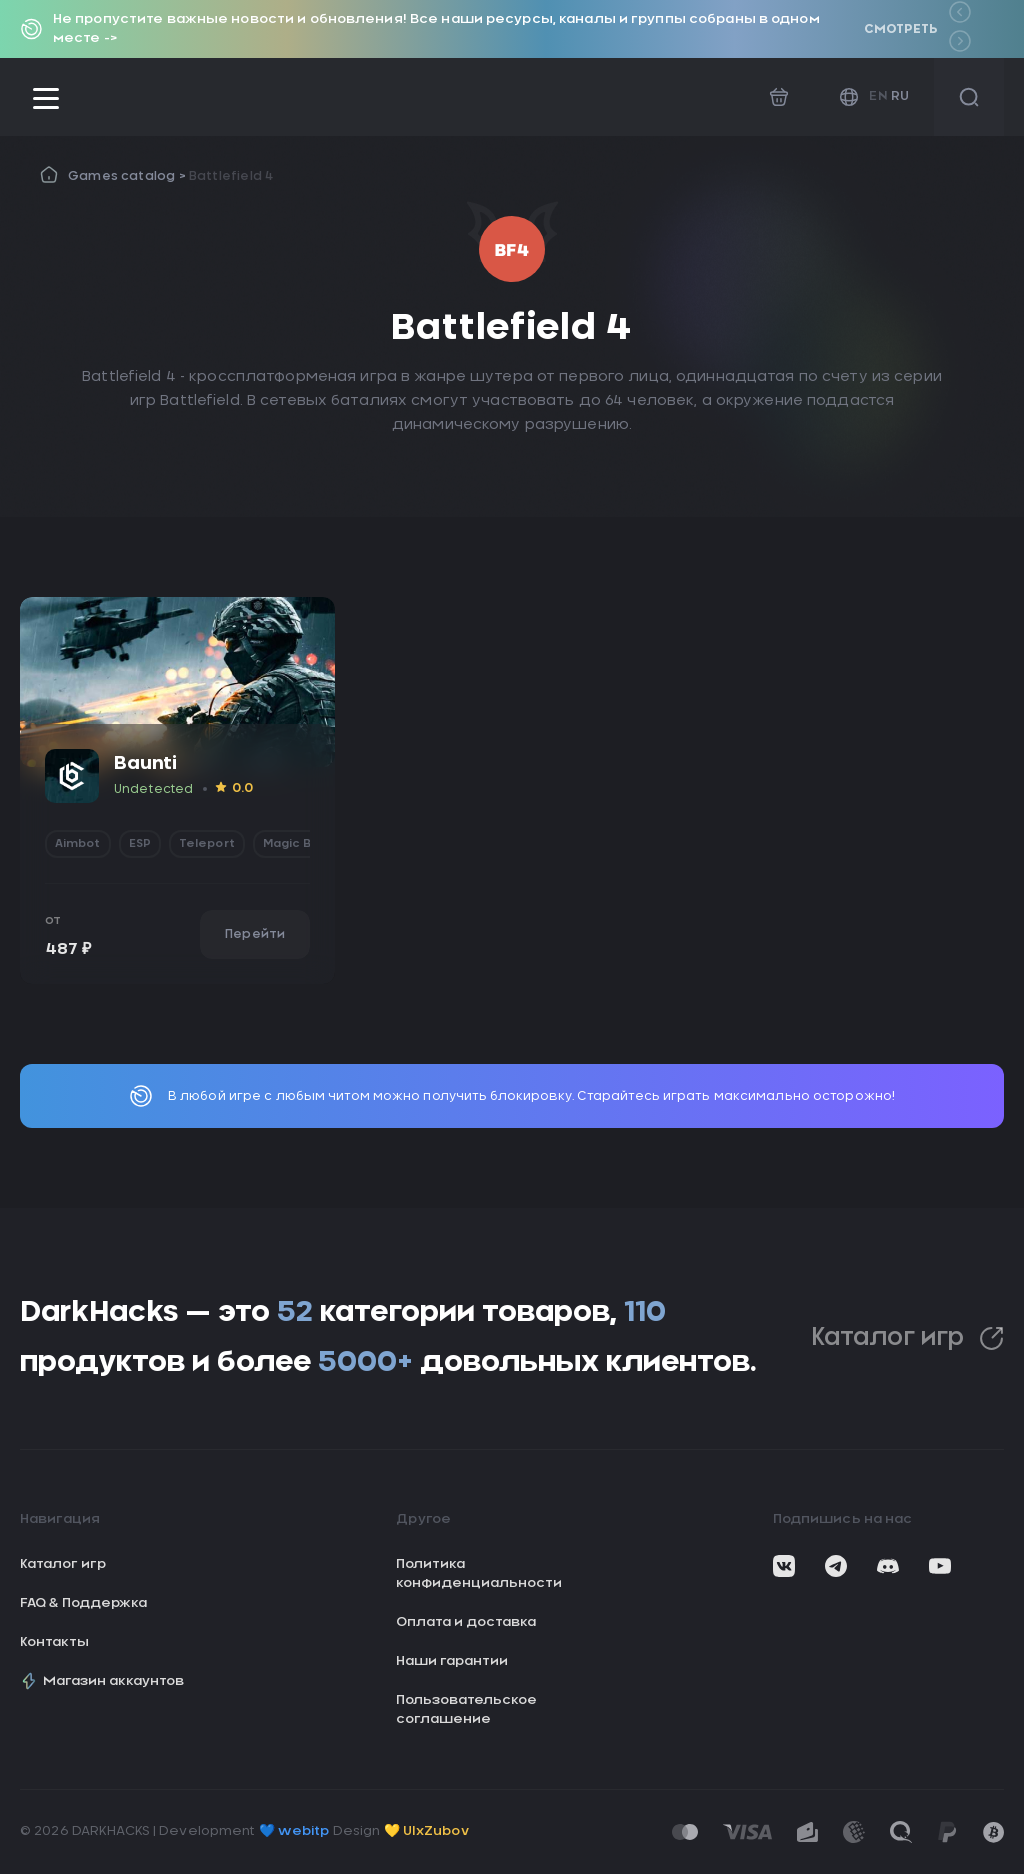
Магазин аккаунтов (102, 1681)
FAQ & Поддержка (83, 1603)
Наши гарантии (452, 1661)
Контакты (54, 1642)
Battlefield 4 (231, 176)
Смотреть (900, 29)
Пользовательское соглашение (466, 1710)
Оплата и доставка (466, 1622)
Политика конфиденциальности (479, 1574)
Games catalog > (128, 176)
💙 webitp (294, 1831)
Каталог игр (907, 1338)
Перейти (255, 934)
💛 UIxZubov (426, 1831)
